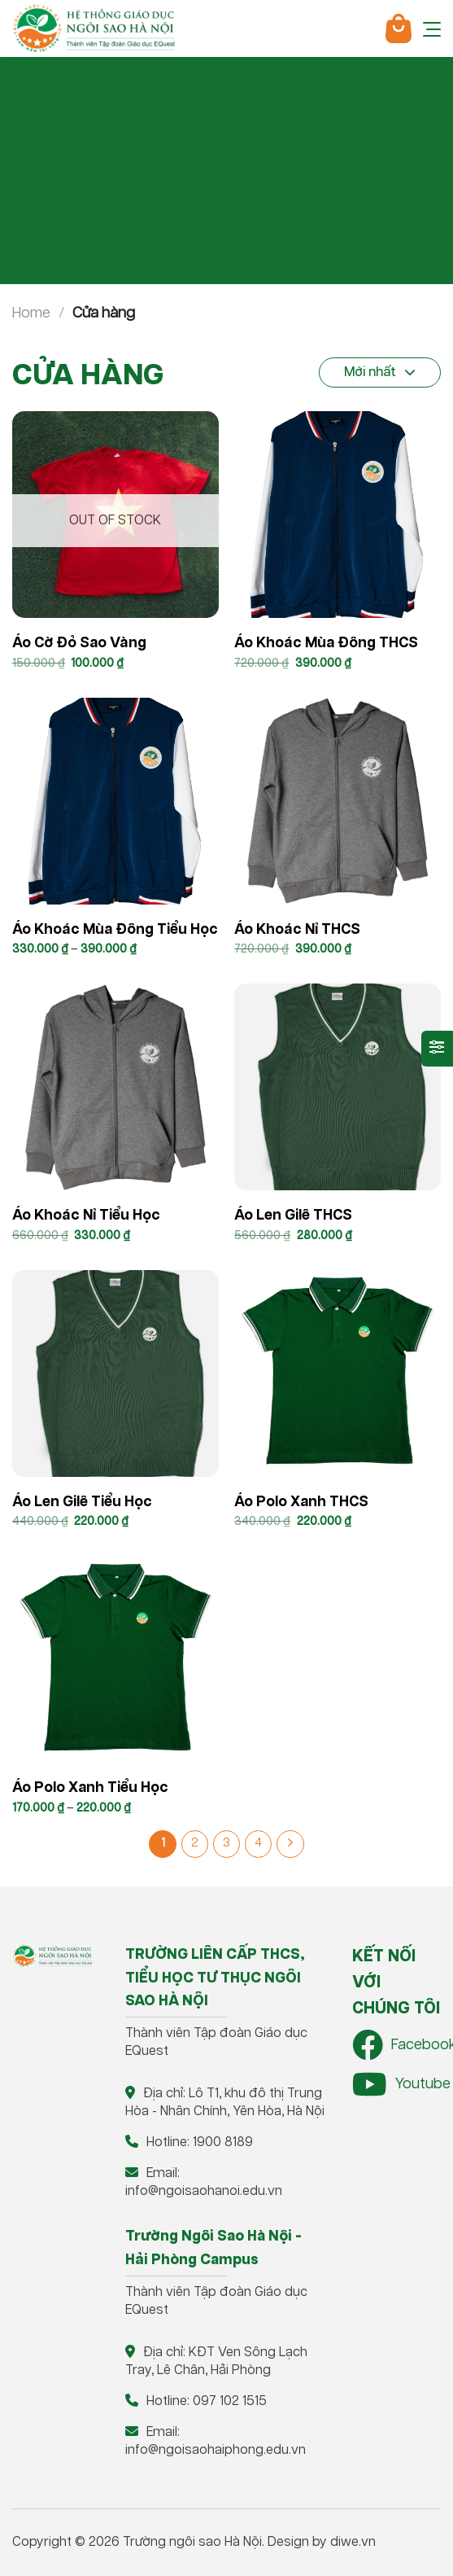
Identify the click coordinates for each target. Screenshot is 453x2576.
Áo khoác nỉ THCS (297, 929)
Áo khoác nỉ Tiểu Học (86, 1215)
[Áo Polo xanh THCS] (337, 1373)
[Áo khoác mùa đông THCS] (337, 514)
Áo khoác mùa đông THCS (326, 643)
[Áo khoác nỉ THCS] (337, 801)
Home (31, 313)
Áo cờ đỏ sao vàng (79, 643)
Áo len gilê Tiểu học (82, 1502)
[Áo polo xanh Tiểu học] (115, 1659)
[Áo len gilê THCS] (337, 1087)
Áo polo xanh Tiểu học (90, 1788)
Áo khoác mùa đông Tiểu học (115, 929)
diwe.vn (353, 2542)
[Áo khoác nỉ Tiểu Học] (115, 1087)
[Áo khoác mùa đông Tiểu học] (115, 801)
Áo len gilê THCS (293, 1215)
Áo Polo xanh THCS (301, 1502)
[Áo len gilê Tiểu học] (115, 1373)
